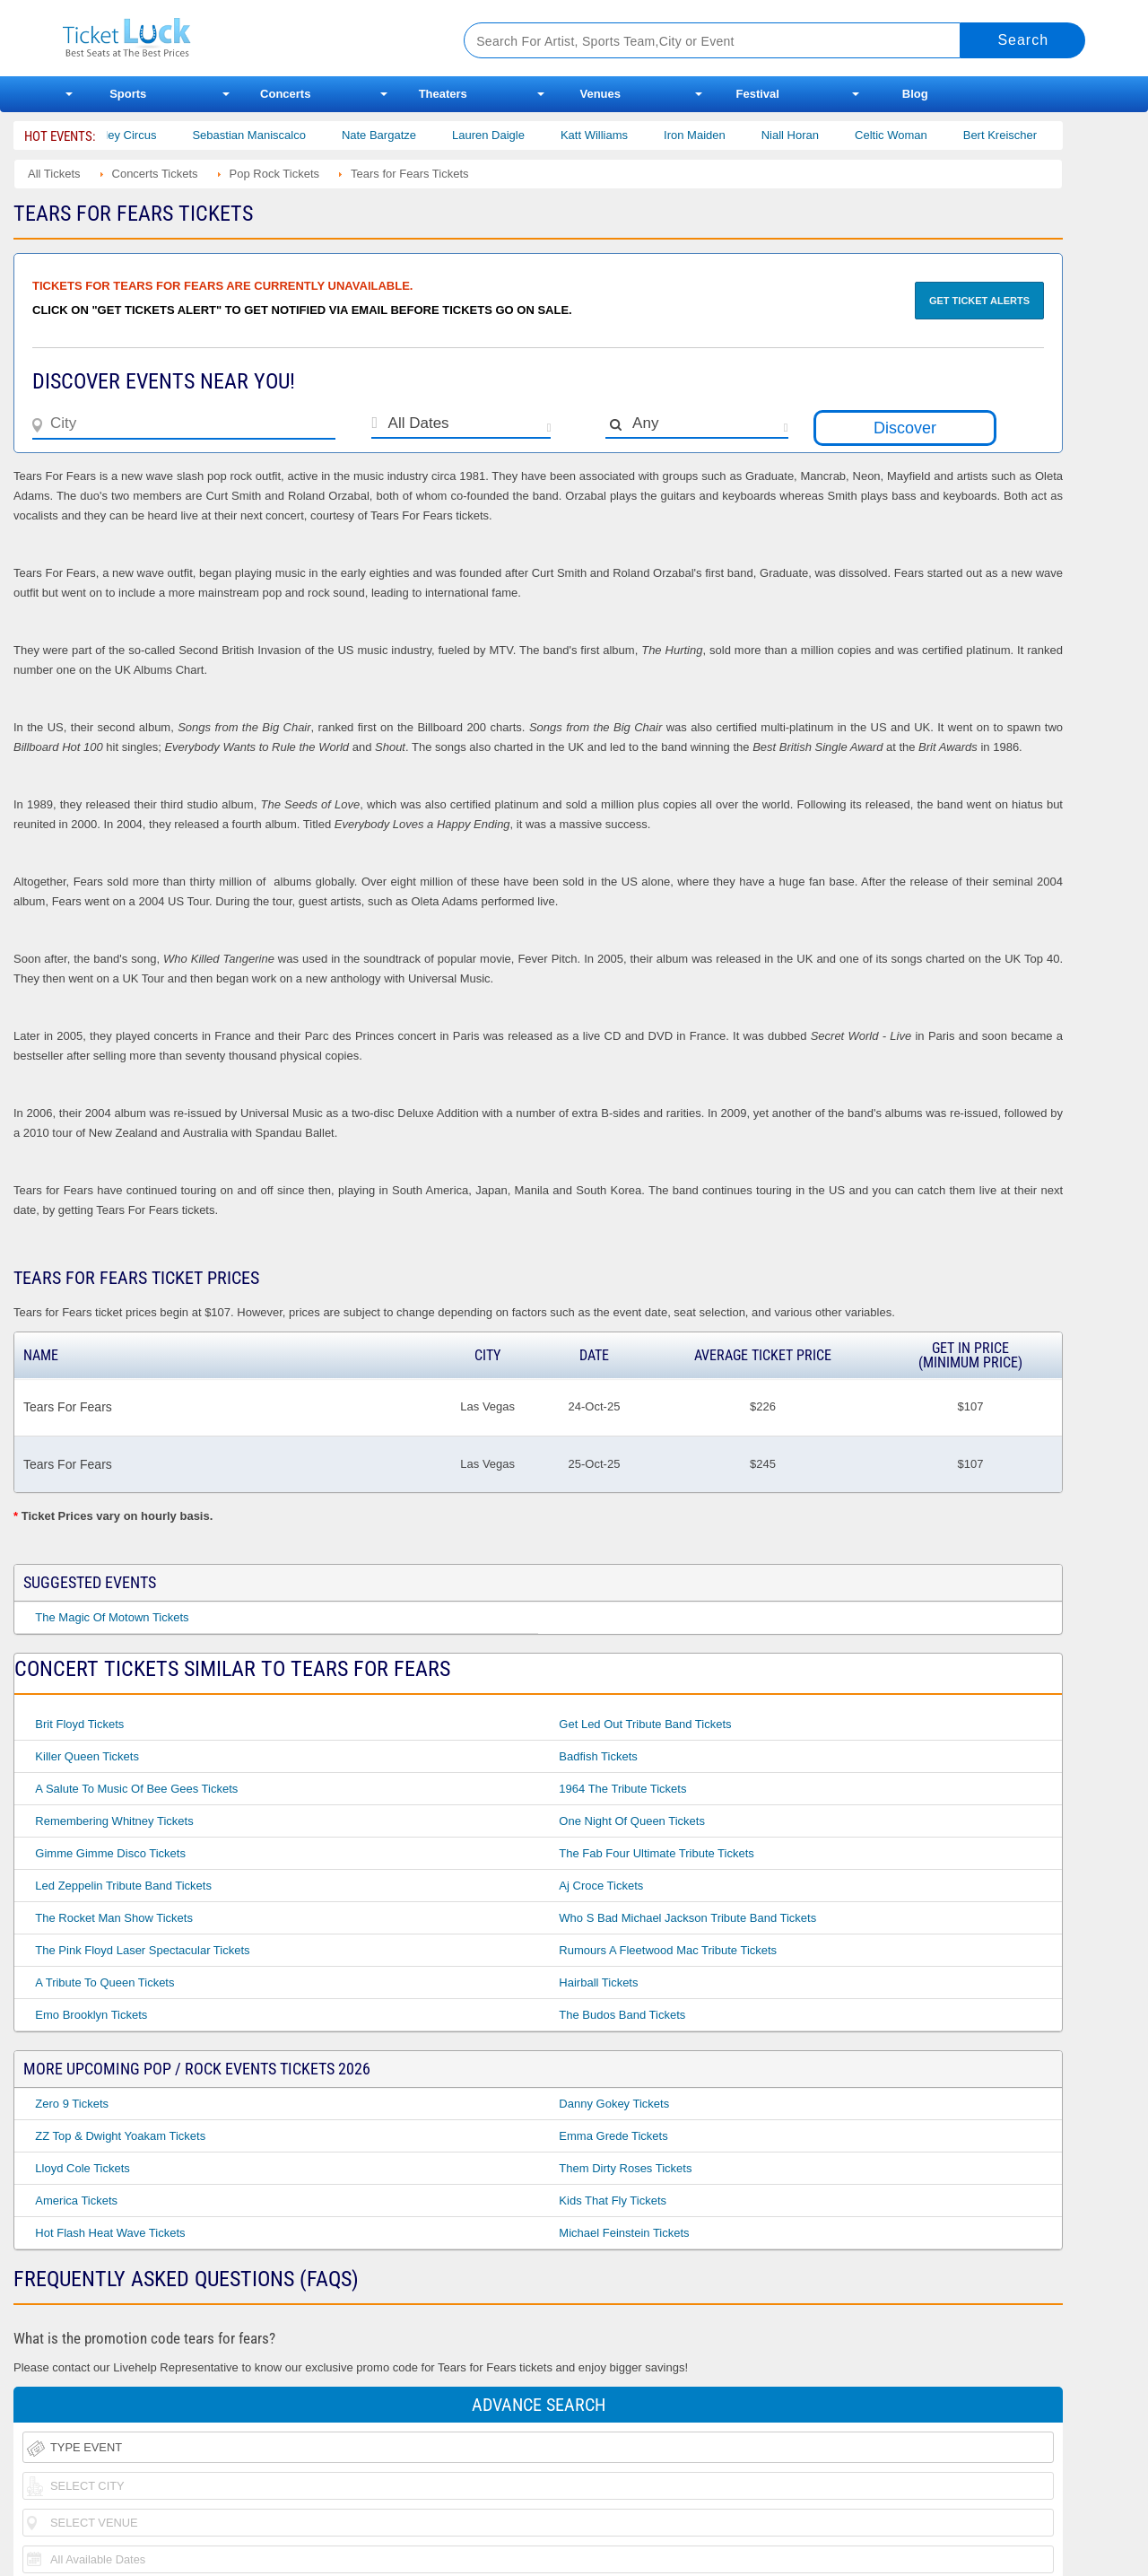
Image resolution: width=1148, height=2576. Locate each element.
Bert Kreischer (1019, 135)
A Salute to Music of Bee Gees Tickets (136, 1788)
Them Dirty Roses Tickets (625, 2168)
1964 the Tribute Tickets (622, 1788)
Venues (600, 93)
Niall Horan (809, 135)
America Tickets (76, 2200)
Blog (915, 93)
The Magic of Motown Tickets (111, 1617)
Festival (757, 93)
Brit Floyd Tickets (79, 1724)
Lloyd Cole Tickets (82, 2168)
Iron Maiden (714, 135)
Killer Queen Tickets (87, 1756)
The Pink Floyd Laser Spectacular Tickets (142, 1950)
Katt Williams (613, 135)
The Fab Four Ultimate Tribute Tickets (656, 1853)
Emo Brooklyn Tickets (91, 2015)
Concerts (285, 93)
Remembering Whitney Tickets (114, 1821)
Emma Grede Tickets (613, 2136)
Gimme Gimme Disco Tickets (110, 1853)
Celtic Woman (910, 135)
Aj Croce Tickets (601, 1885)
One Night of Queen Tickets (632, 1821)
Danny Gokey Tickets (614, 2103)
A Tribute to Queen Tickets (104, 1982)
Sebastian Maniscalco (268, 135)
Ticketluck (242, 38)
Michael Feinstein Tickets (624, 2233)
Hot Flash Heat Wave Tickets (110, 2233)
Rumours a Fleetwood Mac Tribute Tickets (668, 1950)
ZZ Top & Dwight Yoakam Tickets (120, 2136)
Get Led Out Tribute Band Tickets (645, 1724)
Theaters (443, 93)
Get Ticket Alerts (979, 300)
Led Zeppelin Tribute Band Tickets (123, 1885)
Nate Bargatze (398, 135)
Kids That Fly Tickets (612, 2200)
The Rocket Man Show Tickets (114, 1918)
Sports (127, 93)
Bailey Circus (142, 135)
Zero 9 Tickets (72, 2103)
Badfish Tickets (598, 1756)
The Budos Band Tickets (622, 2015)
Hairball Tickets (598, 1982)
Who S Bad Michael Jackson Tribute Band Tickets (687, 1918)
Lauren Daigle (507, 135)
